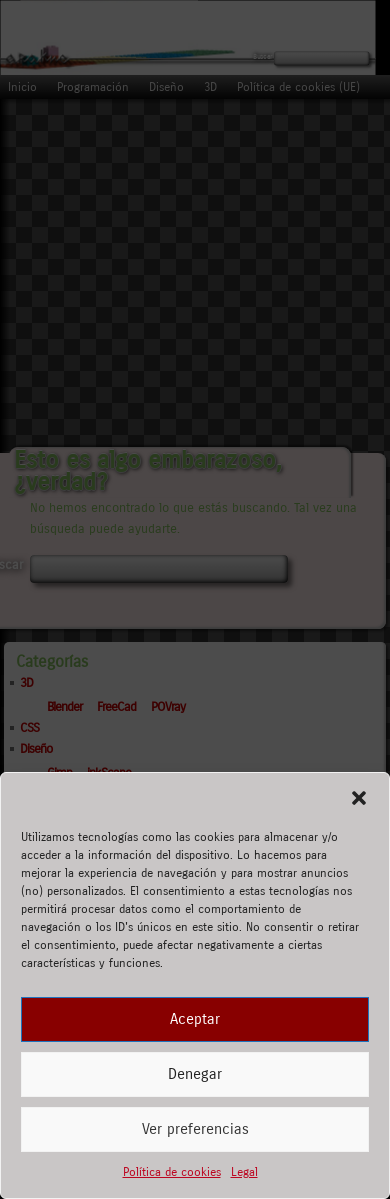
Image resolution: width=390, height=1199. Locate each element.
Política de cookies (172, 1172)
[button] (359, 798)
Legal (244, 1172)
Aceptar (195, 1019)
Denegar (195, 1074)
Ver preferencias (195, 1129)
